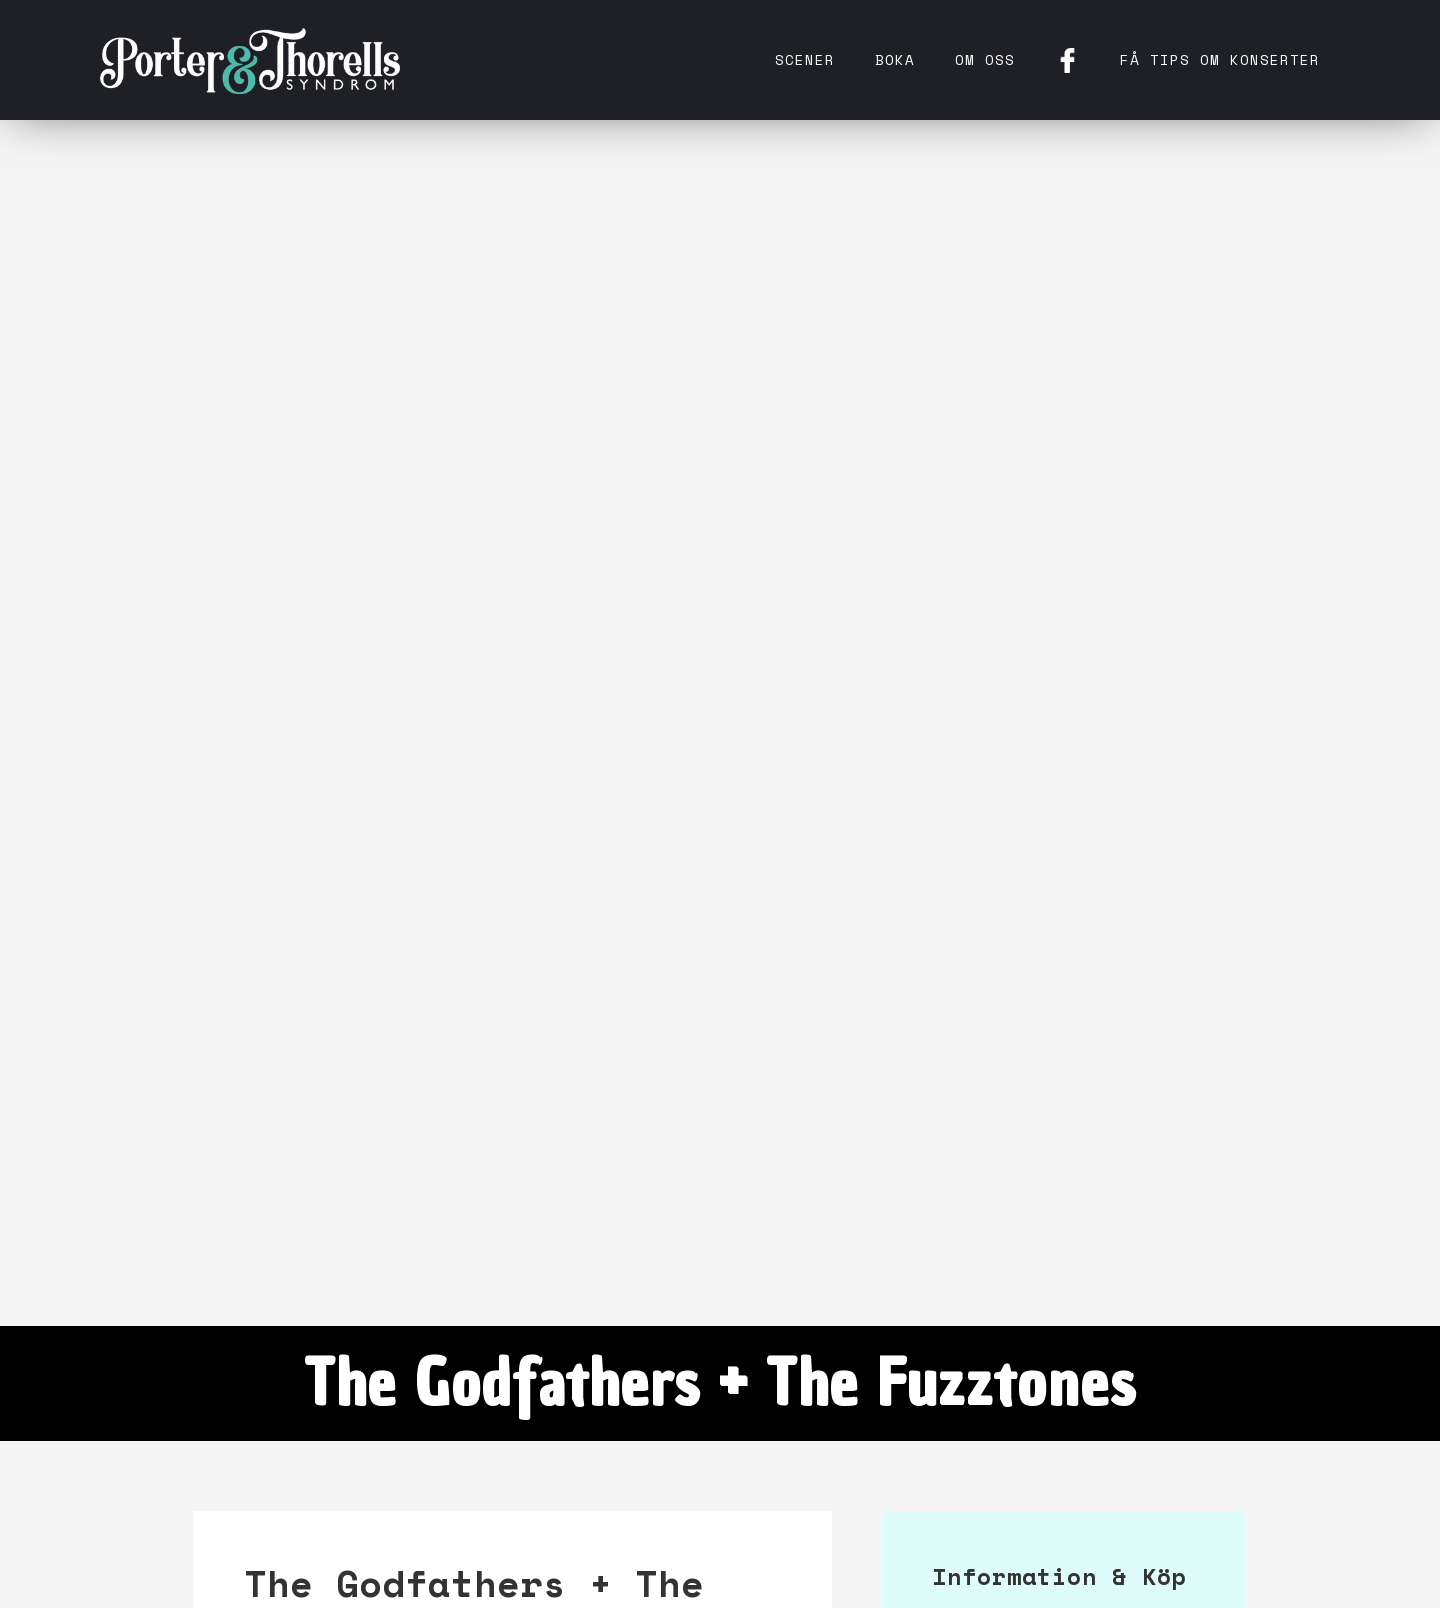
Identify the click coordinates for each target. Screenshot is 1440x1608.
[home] (250, 60)
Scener (805, 59)
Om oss (985, 59)
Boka (895, 59)
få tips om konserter (1220, 59)
